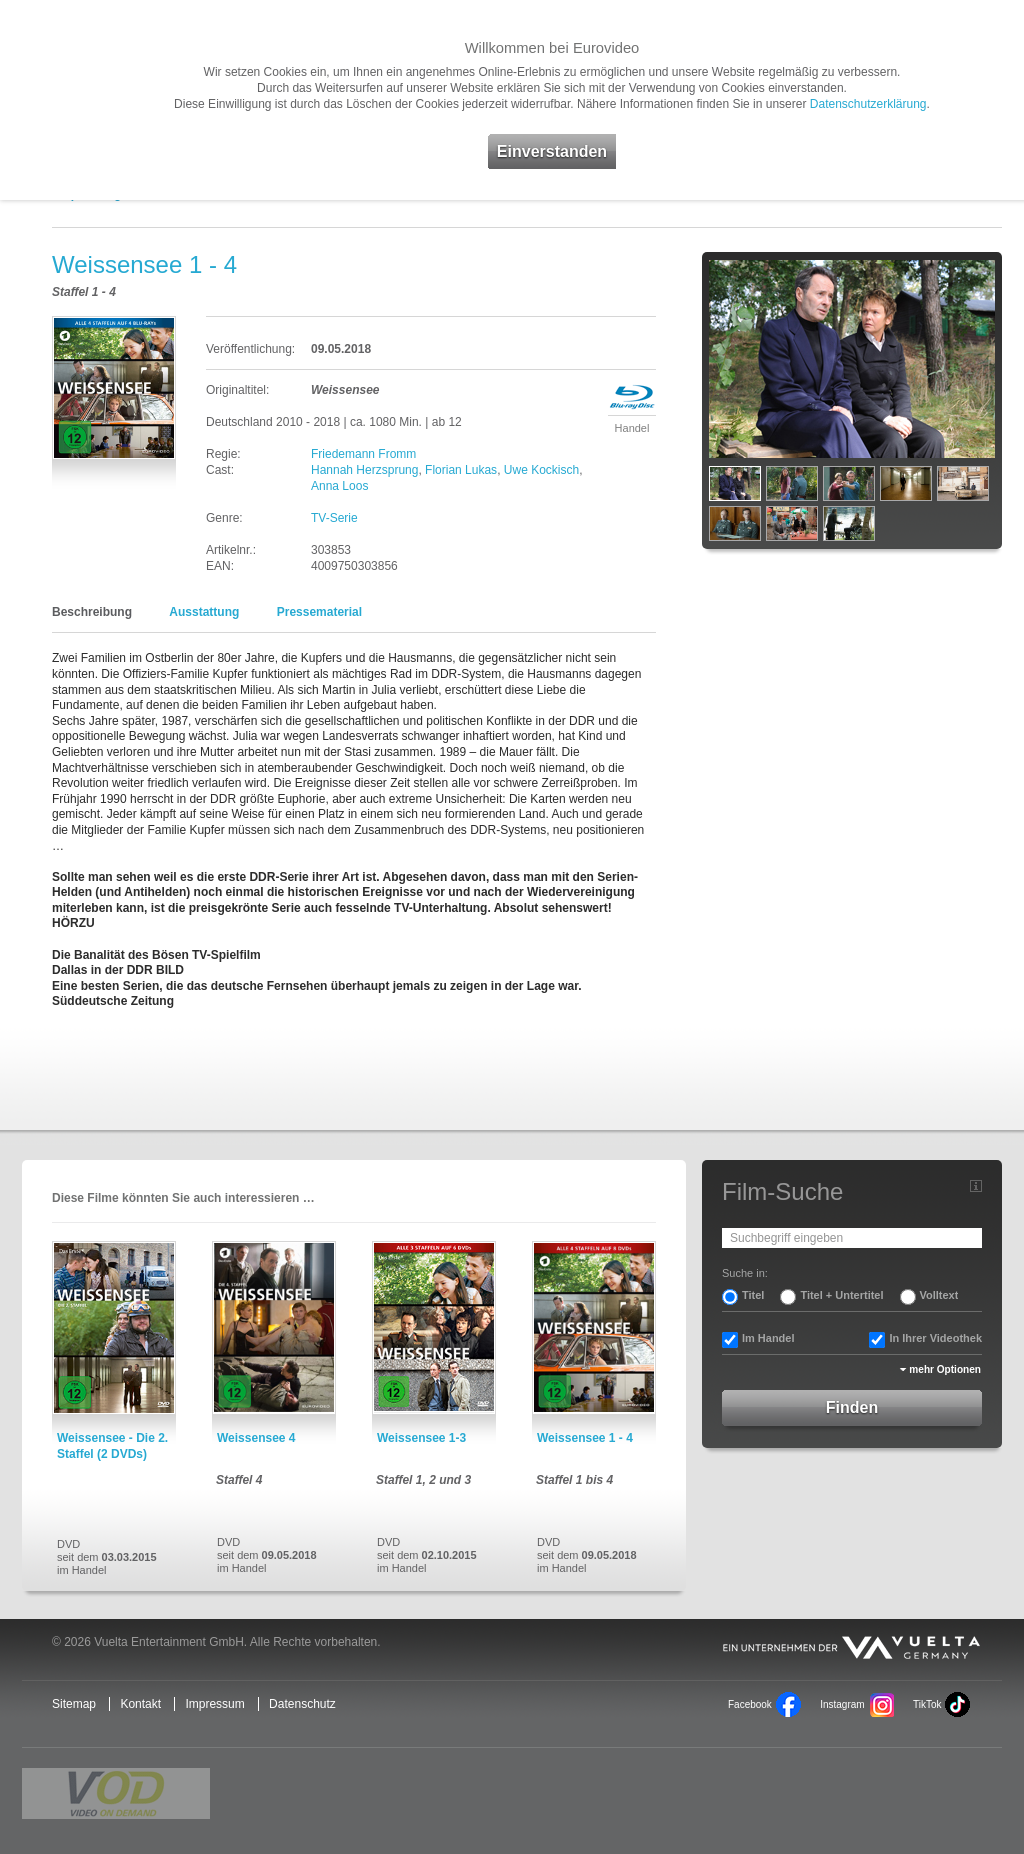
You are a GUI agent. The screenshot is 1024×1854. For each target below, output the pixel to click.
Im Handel (768, 1338)
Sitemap (74, 1704)
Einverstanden (552, 151)
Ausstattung (204, 612)
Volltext (939, 1295)
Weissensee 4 (256, 1438)
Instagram (842, 1704)
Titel (753, 1295)
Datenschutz (302, 1704)
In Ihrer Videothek (935, 1338)
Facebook (750, 1704)
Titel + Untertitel (841, 1295)
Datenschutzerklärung (868, 104)
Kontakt (140, 1704)
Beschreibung (92, 612)
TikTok (927, 1704)
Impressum (214, 1704)
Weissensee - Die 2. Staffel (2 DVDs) (112, 1446)
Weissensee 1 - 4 (585, 1438)
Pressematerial (319, 612)
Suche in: (745, 1273)
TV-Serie (334, 518)
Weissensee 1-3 (421, 1438)
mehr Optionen (945, 1369)
